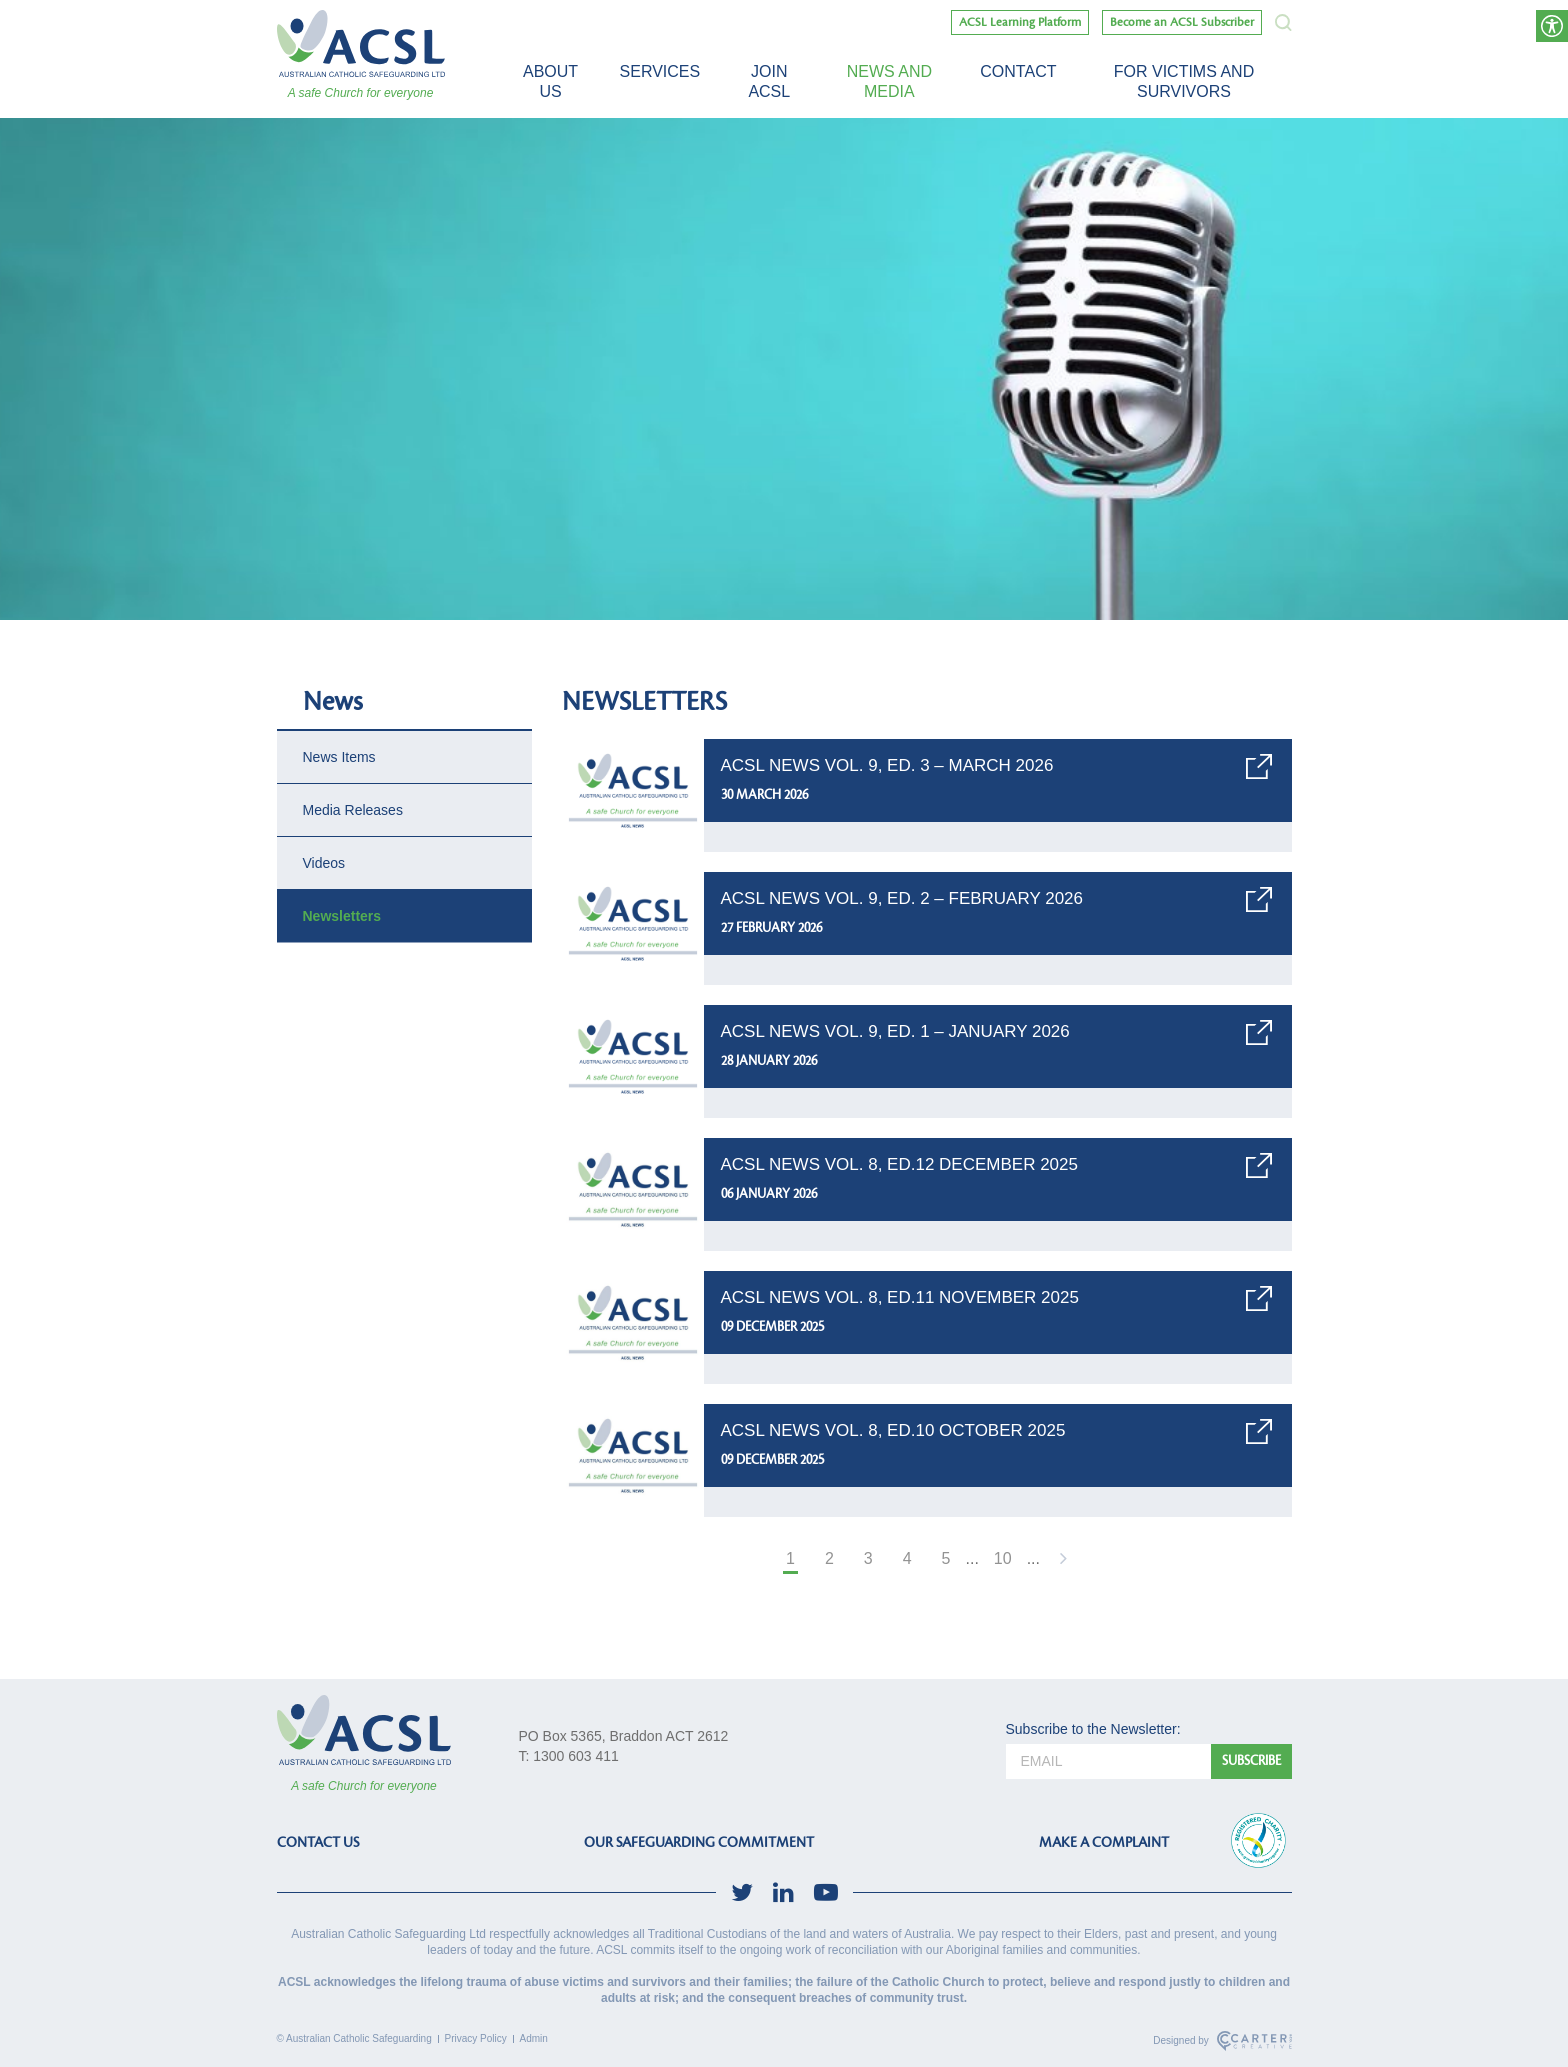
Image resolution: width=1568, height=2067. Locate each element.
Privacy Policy (476, 2038)
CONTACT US (318, 1842)
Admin (534, 2038)
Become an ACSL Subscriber (1182, 22)
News (333, 702)
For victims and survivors (1184, 81)
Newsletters (342, 916)
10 (1003, 1558)
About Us (550, 81)
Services (660, 71)
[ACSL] (361, 43)
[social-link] (742, 1892)
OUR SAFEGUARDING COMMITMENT (699, 1842)
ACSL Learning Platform (1020, 22)
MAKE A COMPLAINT (1104, 1842)
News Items (339, 757)
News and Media (889, 81)
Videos (324, 863)
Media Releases (353, 810)
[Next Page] (1061, 1560)
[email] (1108, 1761)
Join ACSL (769, 81)
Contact (1018, 71)
